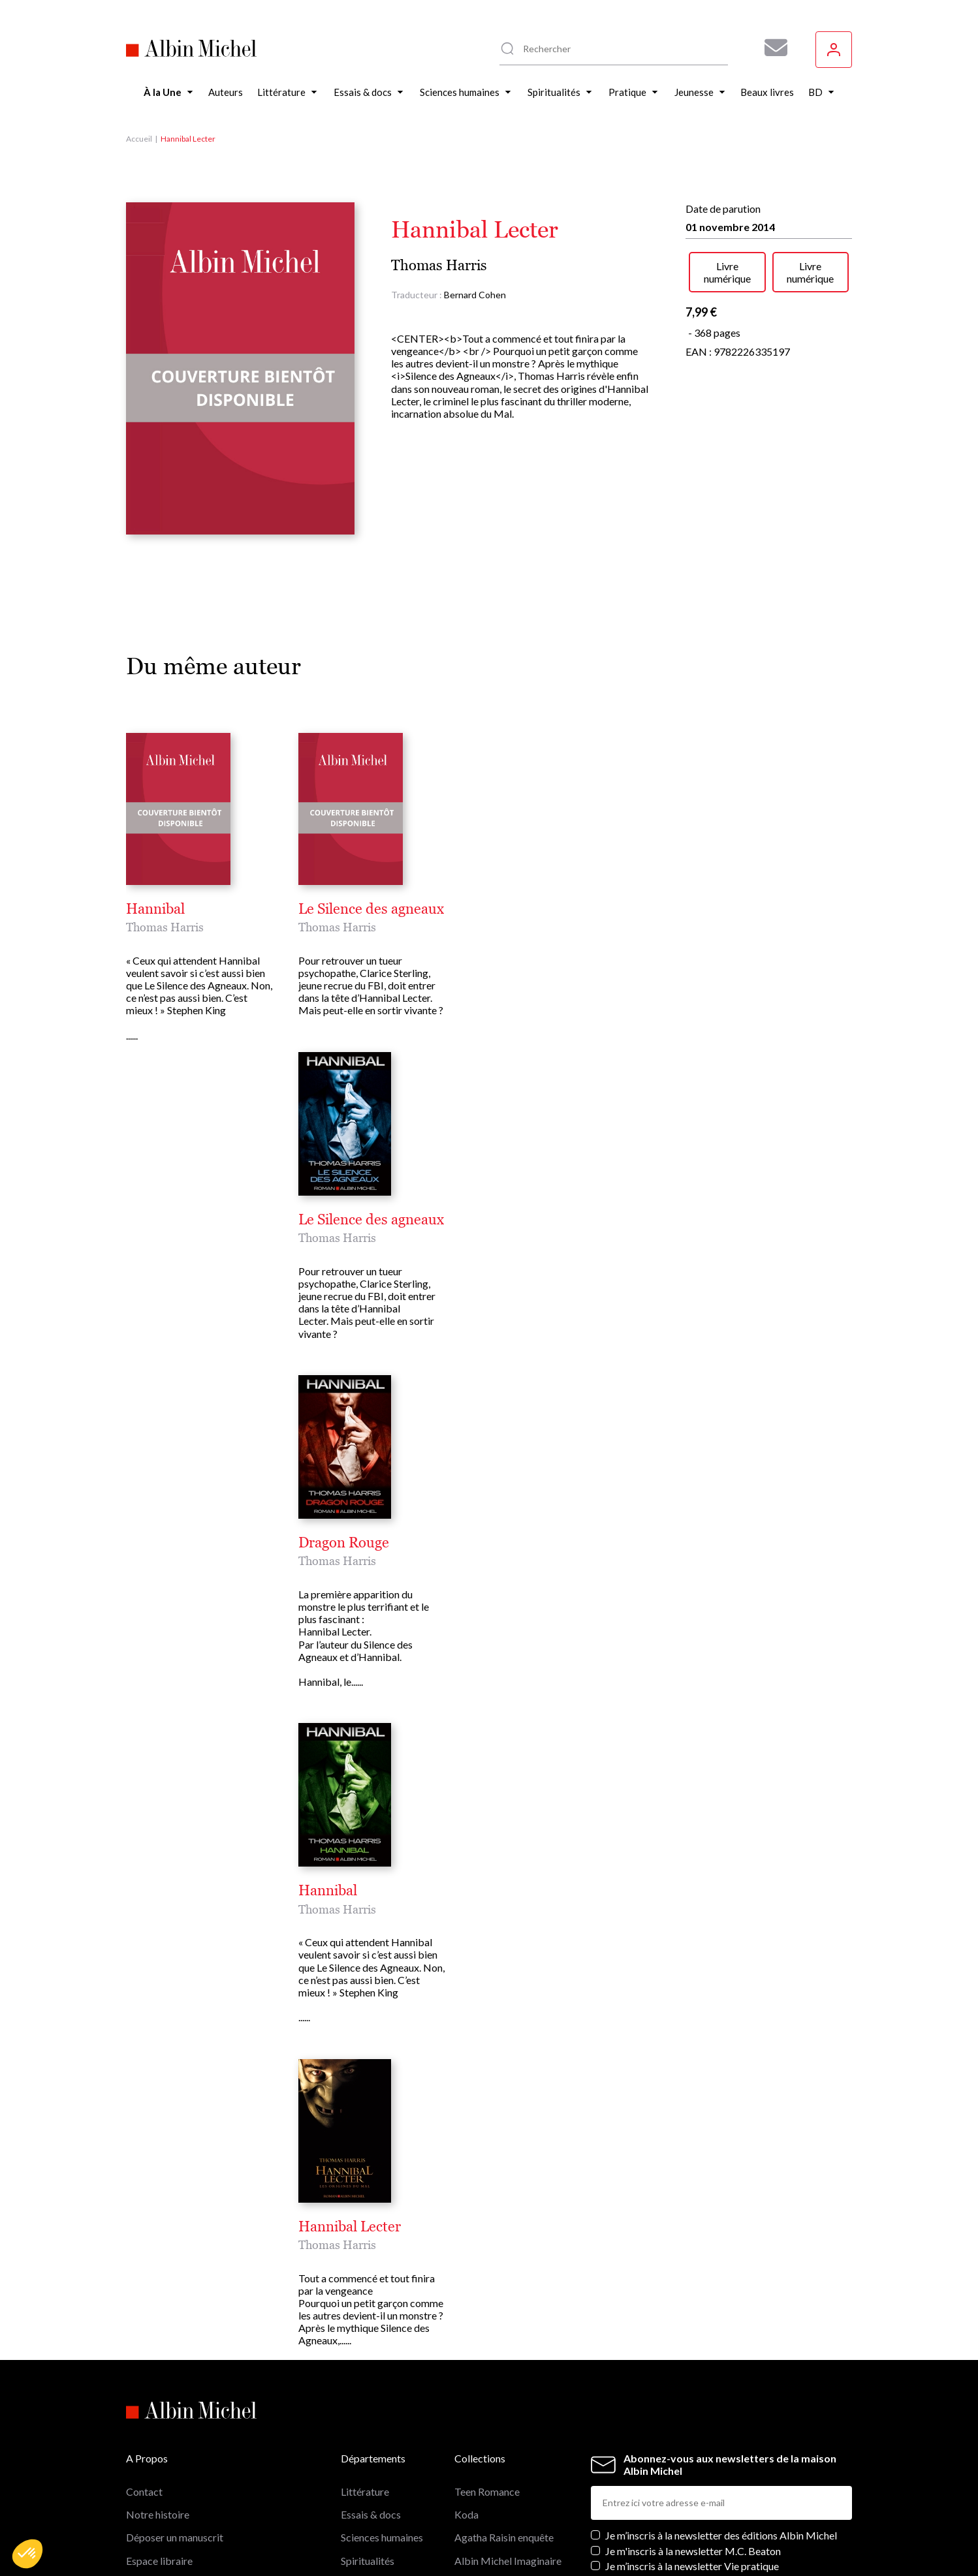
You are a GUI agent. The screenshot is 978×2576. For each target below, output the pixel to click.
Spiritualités (367, 2560)
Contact (144, 2491)
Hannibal (155, 909)
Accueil (139, 139)
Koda (466, 2514)
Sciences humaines (382, 2537)
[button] (27, 2553)
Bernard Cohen (475, 294)
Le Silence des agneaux (371, 909)
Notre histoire (157, 2514)
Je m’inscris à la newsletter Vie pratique (692, 2566)
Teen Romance (487, 2491)
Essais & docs (371, 2514)
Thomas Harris (439, 265)
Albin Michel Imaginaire (507, 2560)
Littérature (365, 2491)
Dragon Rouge (343, 1542)
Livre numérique (727, 272)
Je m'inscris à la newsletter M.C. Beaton (693, 2551)
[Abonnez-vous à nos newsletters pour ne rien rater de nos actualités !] (771, 47)
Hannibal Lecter (349, 2226)
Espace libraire (159, 2560)
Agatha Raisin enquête (504, 2537)
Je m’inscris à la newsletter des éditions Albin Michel (721, 2535)
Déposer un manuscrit (174, 2537)
